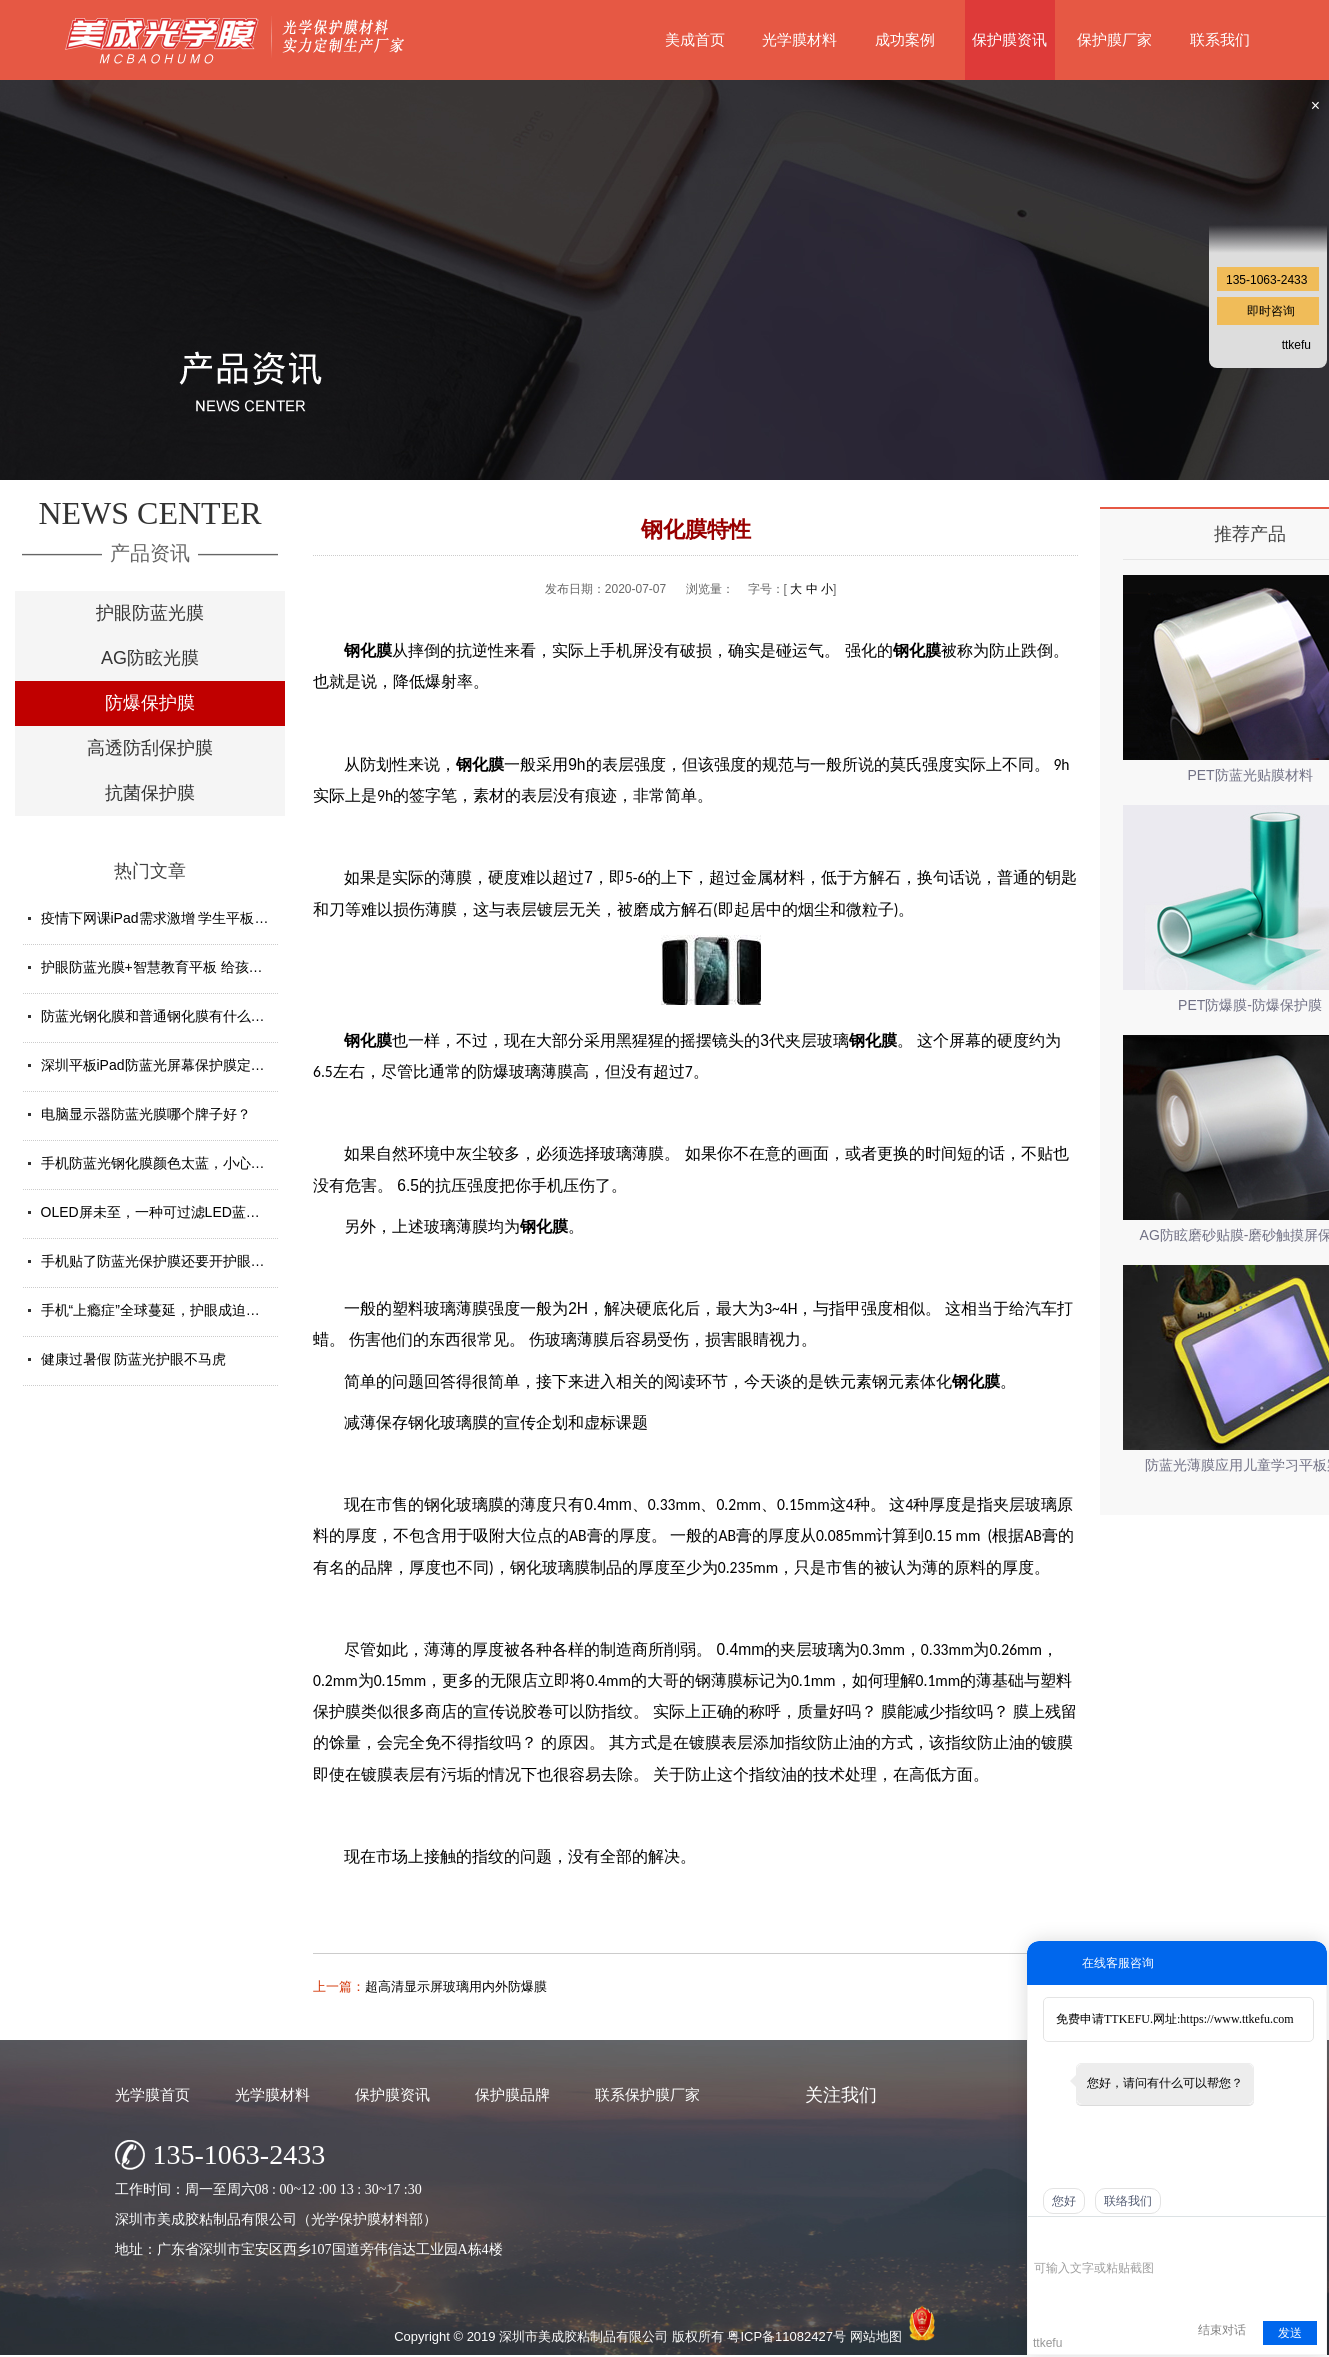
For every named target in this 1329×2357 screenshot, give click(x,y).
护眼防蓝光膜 (150, 613)
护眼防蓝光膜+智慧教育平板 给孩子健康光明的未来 (201, 967)
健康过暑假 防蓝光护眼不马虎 (134, 1359)
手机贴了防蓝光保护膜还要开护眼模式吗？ (174, 1261)
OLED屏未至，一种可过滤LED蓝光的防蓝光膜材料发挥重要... (233, 1212)
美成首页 (695, 39)
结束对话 (1222, 2330)
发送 (1290, 2333)
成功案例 (905, 39)
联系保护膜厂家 (647, 2094)
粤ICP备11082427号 (786, 2336)
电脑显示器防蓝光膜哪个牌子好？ (146, 1114)
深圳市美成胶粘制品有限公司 (583, 2336)
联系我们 (1220, 39)
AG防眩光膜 (150, 658)
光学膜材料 (799, 39)
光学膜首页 (152, 2094)
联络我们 (1128, 2201)
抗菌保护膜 (150, 793)
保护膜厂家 (1114, 39)
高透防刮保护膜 (150, 748)
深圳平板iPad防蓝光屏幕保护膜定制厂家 (167, 1065)
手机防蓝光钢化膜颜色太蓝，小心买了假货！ (181, 1163)
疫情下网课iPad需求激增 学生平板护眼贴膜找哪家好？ (211, 918)
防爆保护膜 (150, 703)
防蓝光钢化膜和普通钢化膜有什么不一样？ (174, 1016)
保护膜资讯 (1009, 39)
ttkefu (1296, 345)
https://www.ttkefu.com (1236, 2019)
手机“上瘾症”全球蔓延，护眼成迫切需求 (164, 1310)
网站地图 (876, 2336)
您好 (1064, 2201)
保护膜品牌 (512, 2094)
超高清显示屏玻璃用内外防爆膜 (456, 1986)
